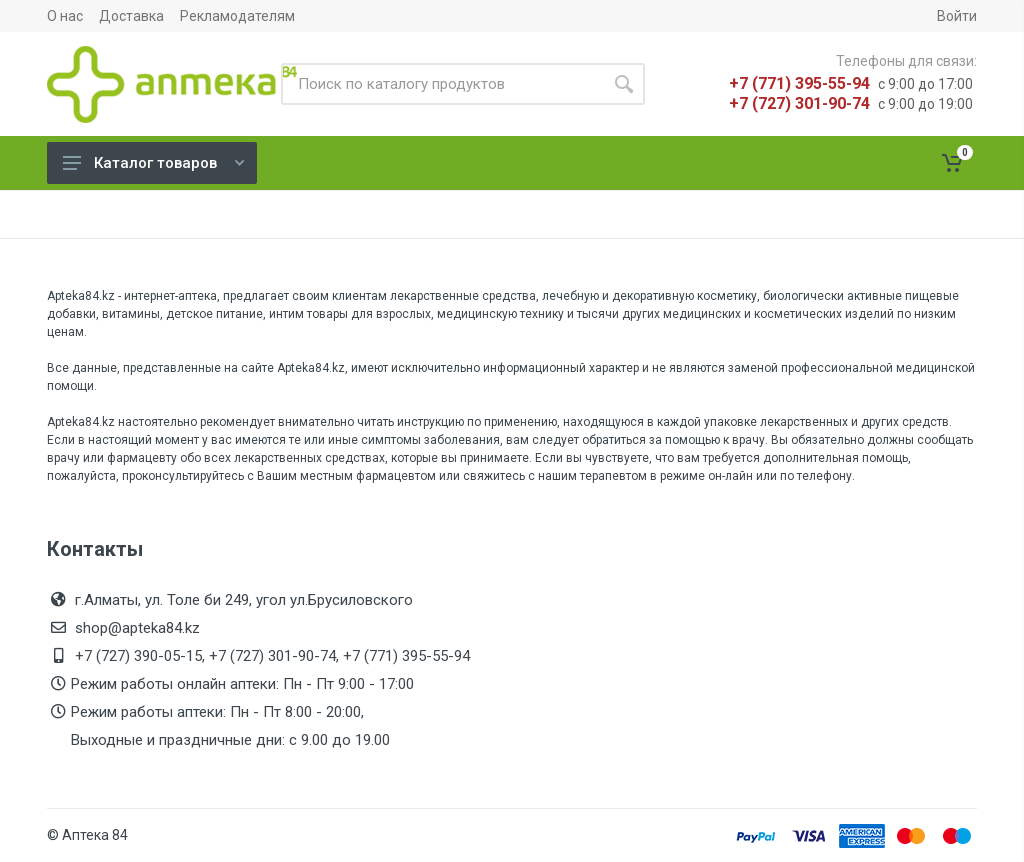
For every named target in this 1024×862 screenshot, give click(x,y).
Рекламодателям (237, 16)
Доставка (131, 16)
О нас (65, 16)
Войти (957, 16)
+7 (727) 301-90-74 (799, 103)
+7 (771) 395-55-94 (799, 83)
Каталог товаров (153, 163)
